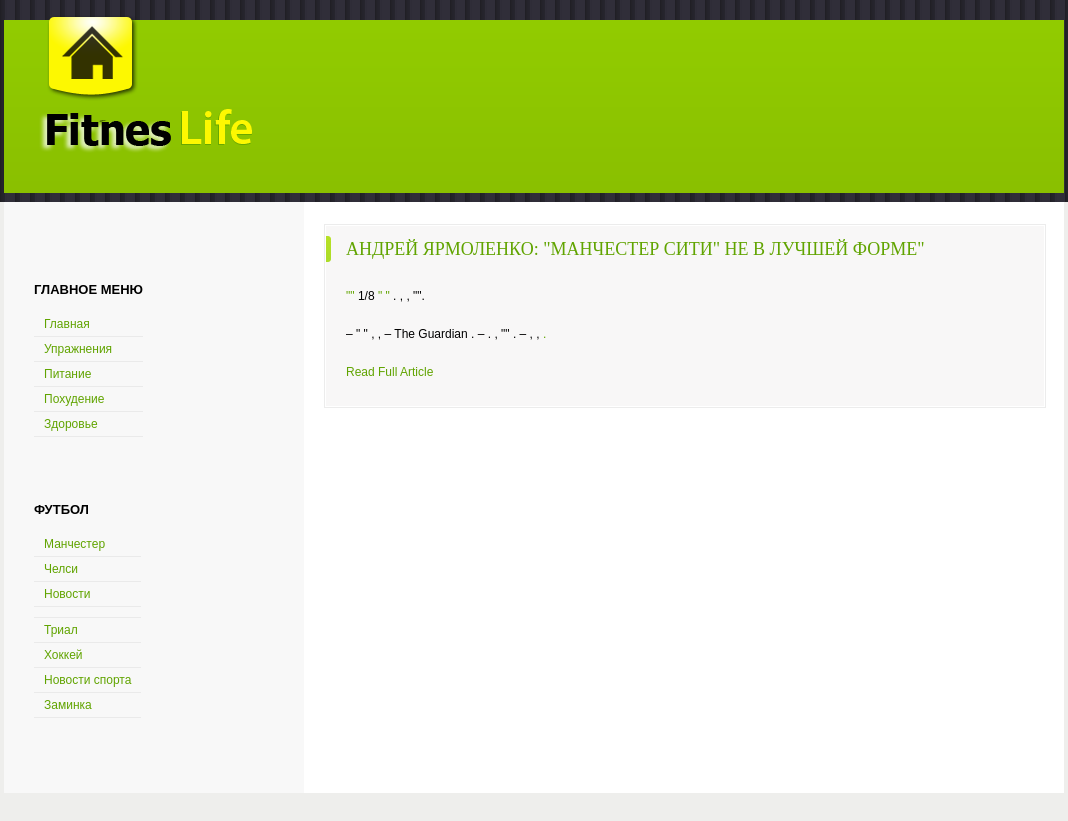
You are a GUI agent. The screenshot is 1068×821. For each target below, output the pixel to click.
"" (350, 296)
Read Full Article (389, 372)
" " (384, 296)
